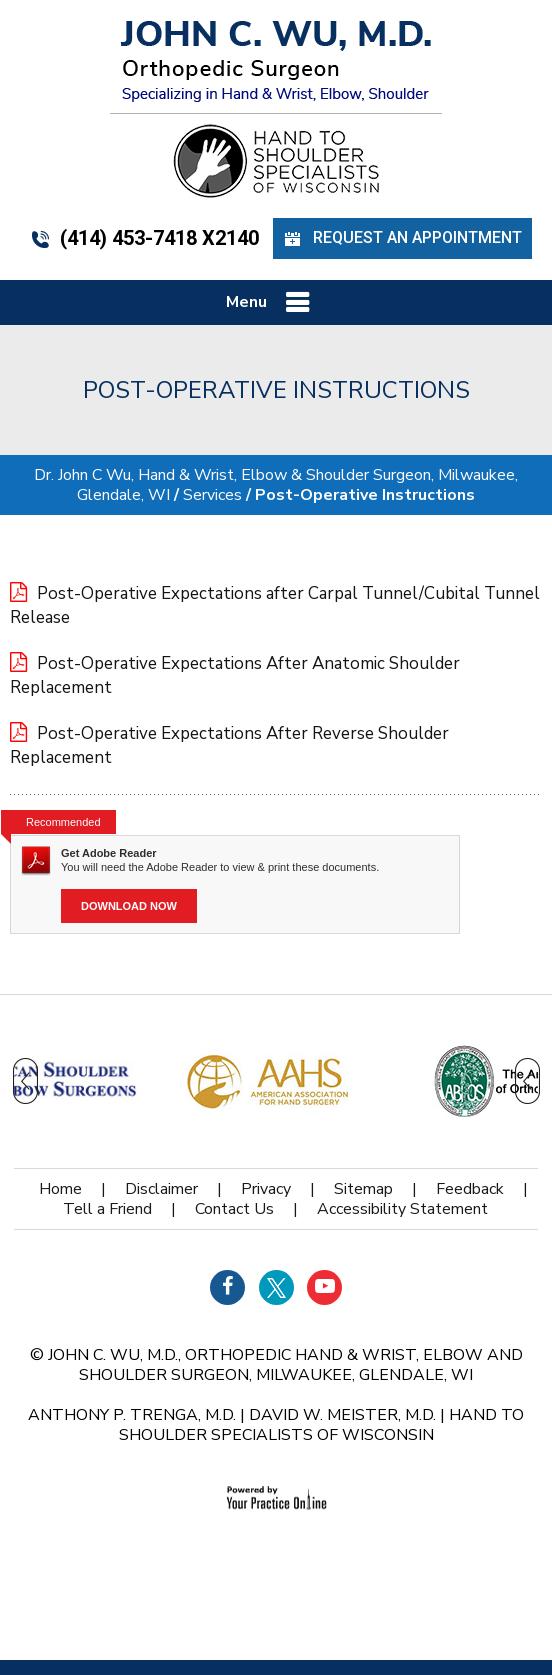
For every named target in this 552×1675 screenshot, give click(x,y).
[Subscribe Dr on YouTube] (324, 1287)
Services (212, 495)
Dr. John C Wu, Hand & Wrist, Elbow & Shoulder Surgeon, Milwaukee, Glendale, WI (276, 485)
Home (60, 1189)
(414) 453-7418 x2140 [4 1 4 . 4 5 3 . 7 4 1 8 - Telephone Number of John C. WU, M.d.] (144, 238)
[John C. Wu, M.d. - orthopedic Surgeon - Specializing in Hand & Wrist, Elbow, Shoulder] (276, 60)
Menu (271, 303)
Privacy (266, 1189)
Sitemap (363, 1189)
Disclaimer (161, 1189)
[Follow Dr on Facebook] (227, 1287)
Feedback (470, 1189)
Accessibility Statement (402, 1209)
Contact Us (234, 1209)
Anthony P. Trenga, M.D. (132, 1415)
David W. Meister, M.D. (342, 1415)
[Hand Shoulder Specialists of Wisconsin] (276, 160)
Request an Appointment (402, 238)
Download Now (129, 906)
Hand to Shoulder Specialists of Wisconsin (322, 1425)
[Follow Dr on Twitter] (276, 1287)
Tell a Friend (107, 1209)
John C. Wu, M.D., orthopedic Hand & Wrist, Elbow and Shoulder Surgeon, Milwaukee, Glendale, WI (285, 1365)
